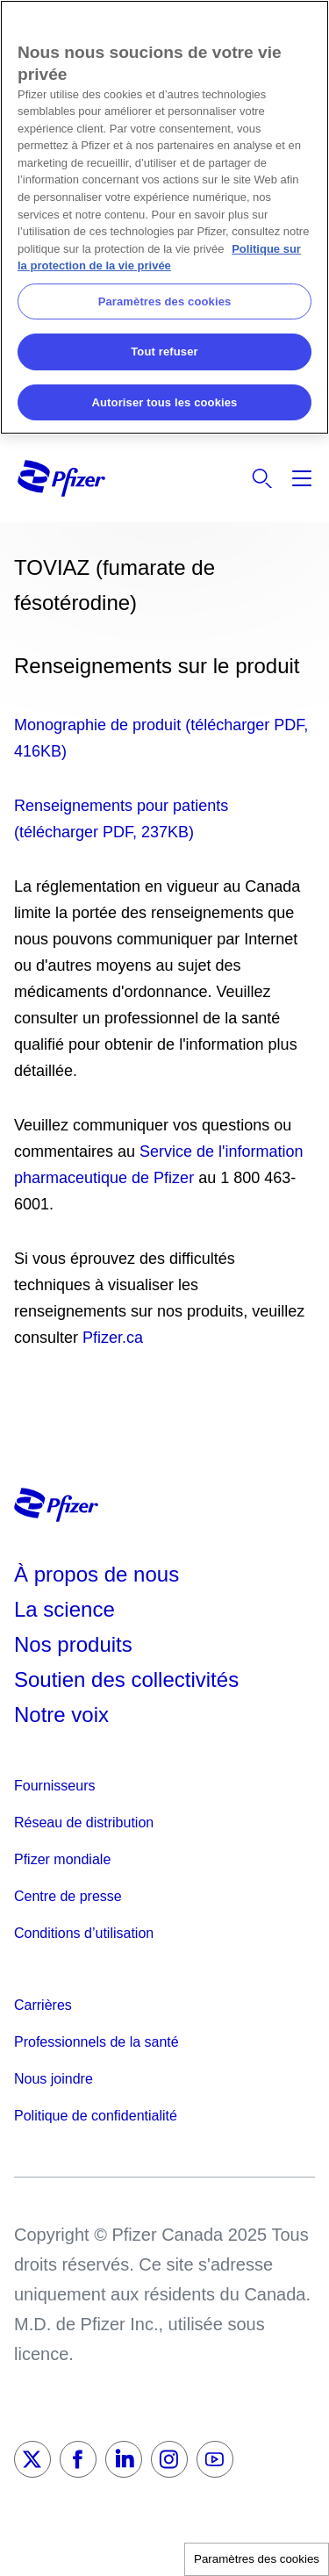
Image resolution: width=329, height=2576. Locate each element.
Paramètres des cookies (256, 2558)
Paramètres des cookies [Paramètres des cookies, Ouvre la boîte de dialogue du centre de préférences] (165, 301)
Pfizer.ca (112, 1337)
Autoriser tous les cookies (165, 402)
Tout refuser (164, 351)
